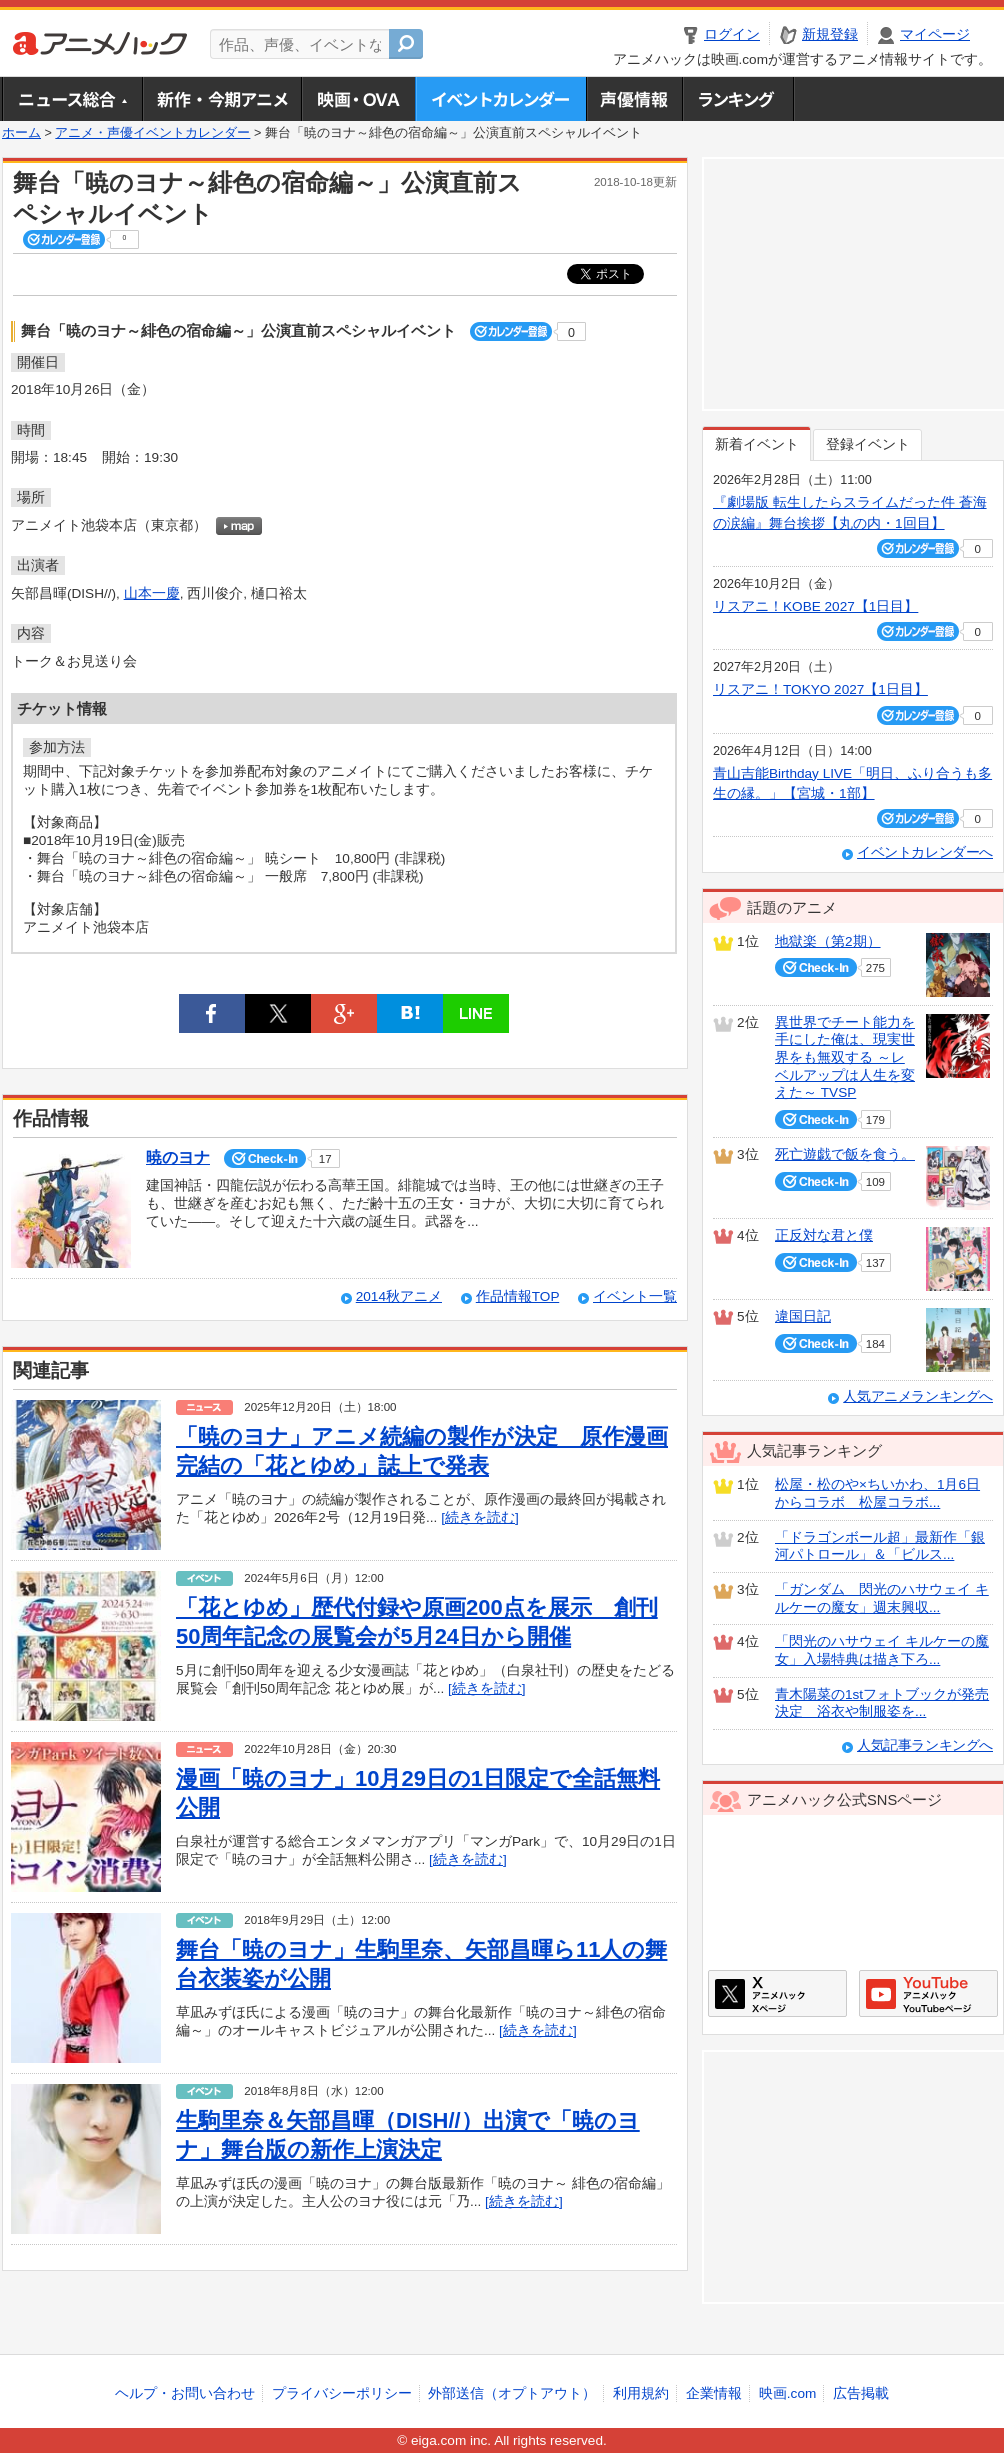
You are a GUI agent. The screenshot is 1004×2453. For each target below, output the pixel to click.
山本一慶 (152, 593)
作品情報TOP (517, 1296)
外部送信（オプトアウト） (512, 2393)
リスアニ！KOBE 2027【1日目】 (815, 606)
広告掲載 (861, 2393)
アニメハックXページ (777, 1993)
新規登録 (830, 34)
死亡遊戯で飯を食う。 (845, 1154)
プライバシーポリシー (342, 2393)
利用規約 (641, 2393)
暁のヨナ (178, 1157)
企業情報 (714, 2393)
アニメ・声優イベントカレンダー (500, 99)
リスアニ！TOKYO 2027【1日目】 (820, 689)
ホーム (21, 133)
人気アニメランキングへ (918, 1396)
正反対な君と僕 (824, 1235)
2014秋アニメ (399, 1296)
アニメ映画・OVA (358, 99)
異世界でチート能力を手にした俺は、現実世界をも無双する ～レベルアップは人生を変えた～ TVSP (845, 1058)
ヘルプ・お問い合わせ (185, 2393)
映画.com (787, 2393)
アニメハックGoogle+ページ (928, 1993)
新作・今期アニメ (221, 99)
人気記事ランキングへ (925, 1745)
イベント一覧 (635, 1296)
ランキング (738, 99)
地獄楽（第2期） (828, 941)
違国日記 (803, 1316)
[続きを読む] (480, 1517)
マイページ (935, 34)
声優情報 (634, 99)
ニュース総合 (72, 99)
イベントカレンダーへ (925, 852)
